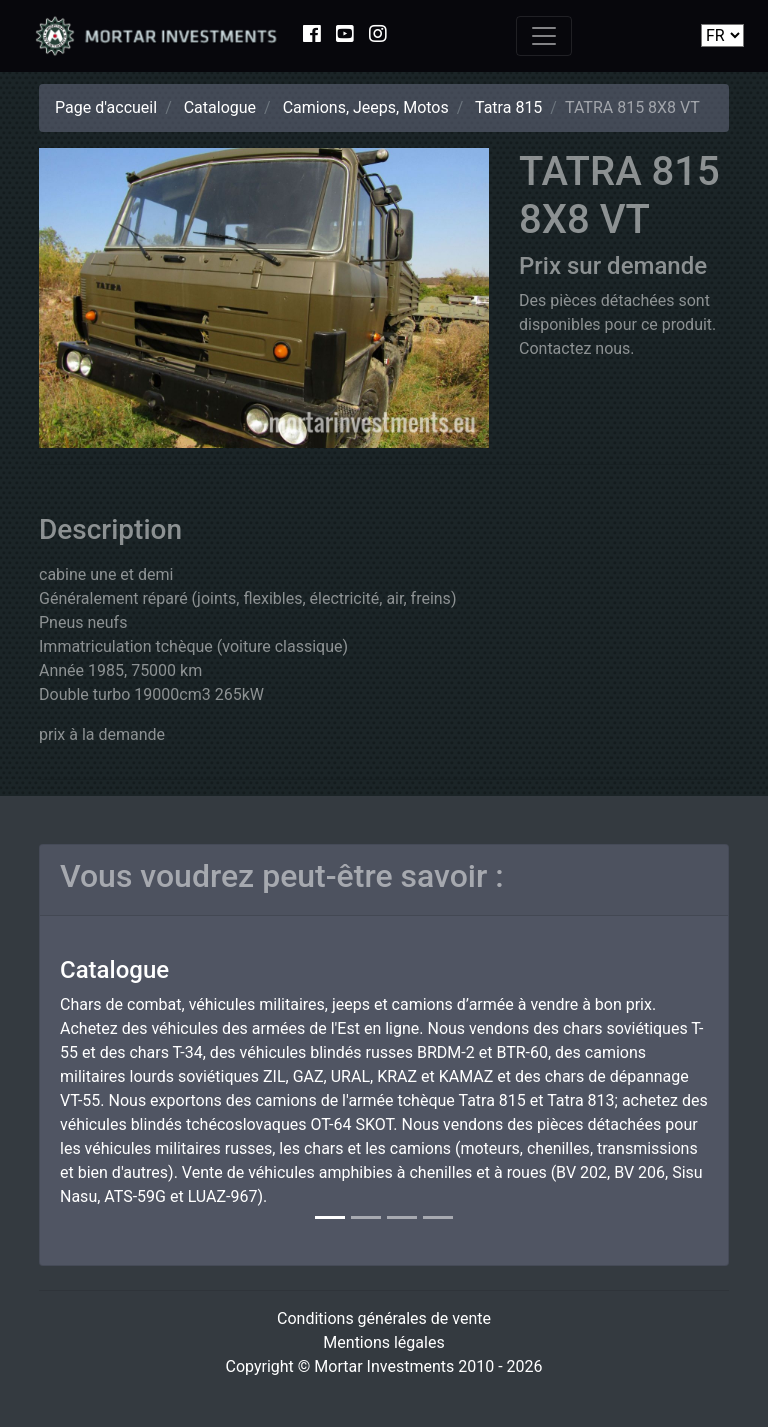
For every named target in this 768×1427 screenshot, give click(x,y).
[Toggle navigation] (544, 36)
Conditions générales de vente (384, 1318)
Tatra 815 (508, 107)
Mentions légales (383, 1342)
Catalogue (220, 107)
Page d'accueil (106, 107)
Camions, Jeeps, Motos (366, 107)
